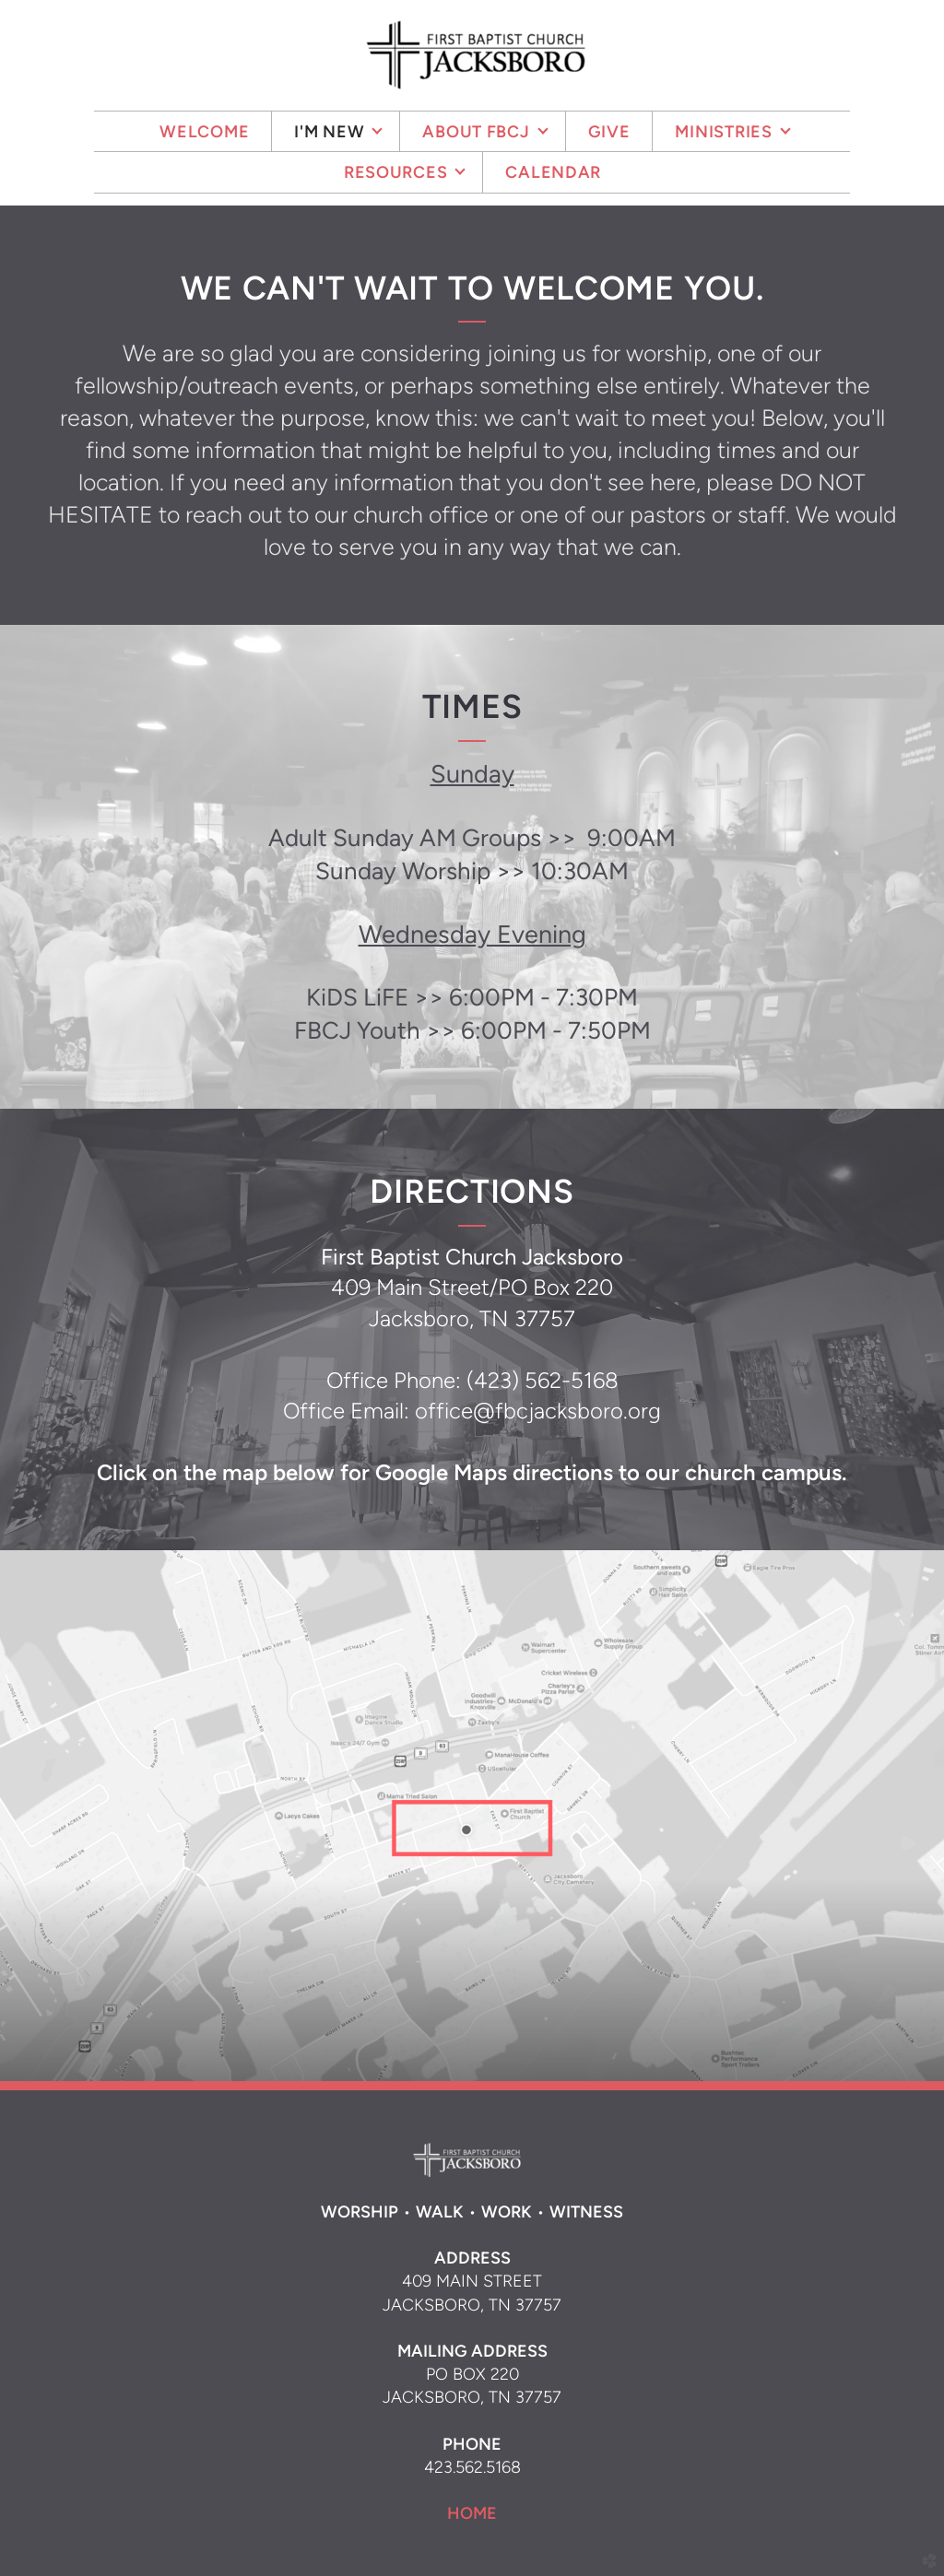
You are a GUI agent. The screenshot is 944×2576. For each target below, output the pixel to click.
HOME (472, 2513)
